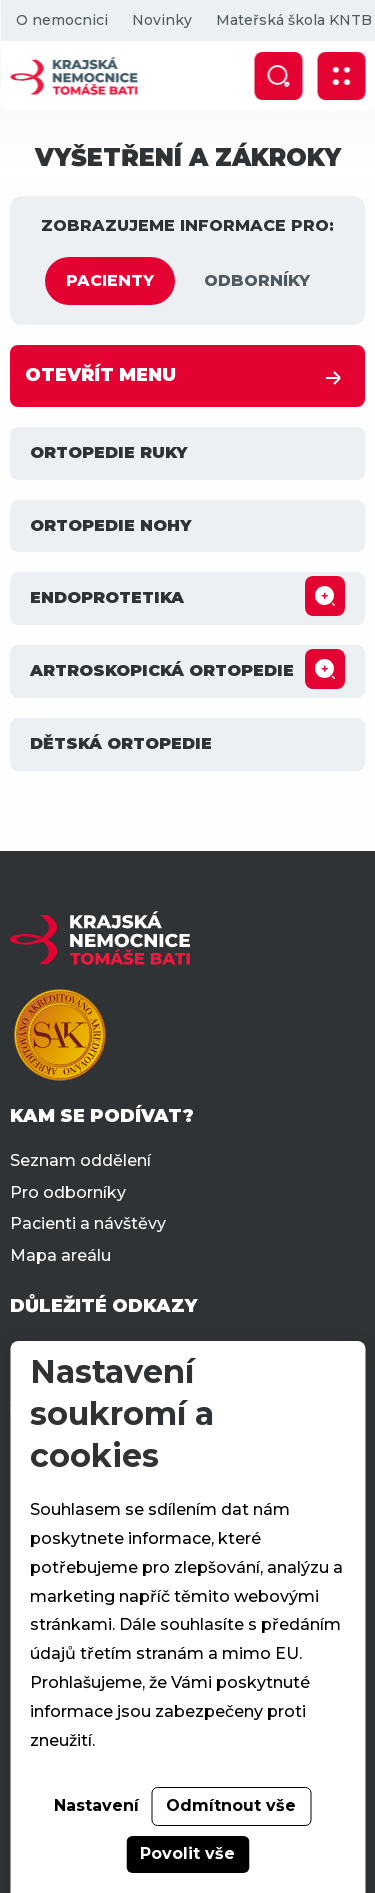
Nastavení (96, 1805)
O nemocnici (61, 20)
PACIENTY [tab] (110, 280)
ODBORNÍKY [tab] (257, 280)
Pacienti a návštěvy (88, 1223)
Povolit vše (187, 1853)
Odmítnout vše (231, 1805)
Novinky (161, 20)
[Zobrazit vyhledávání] (278, 76)
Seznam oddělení (80, 1160)
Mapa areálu (60, 1255)
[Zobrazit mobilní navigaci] (341, 76)
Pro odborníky (68, 1192)
